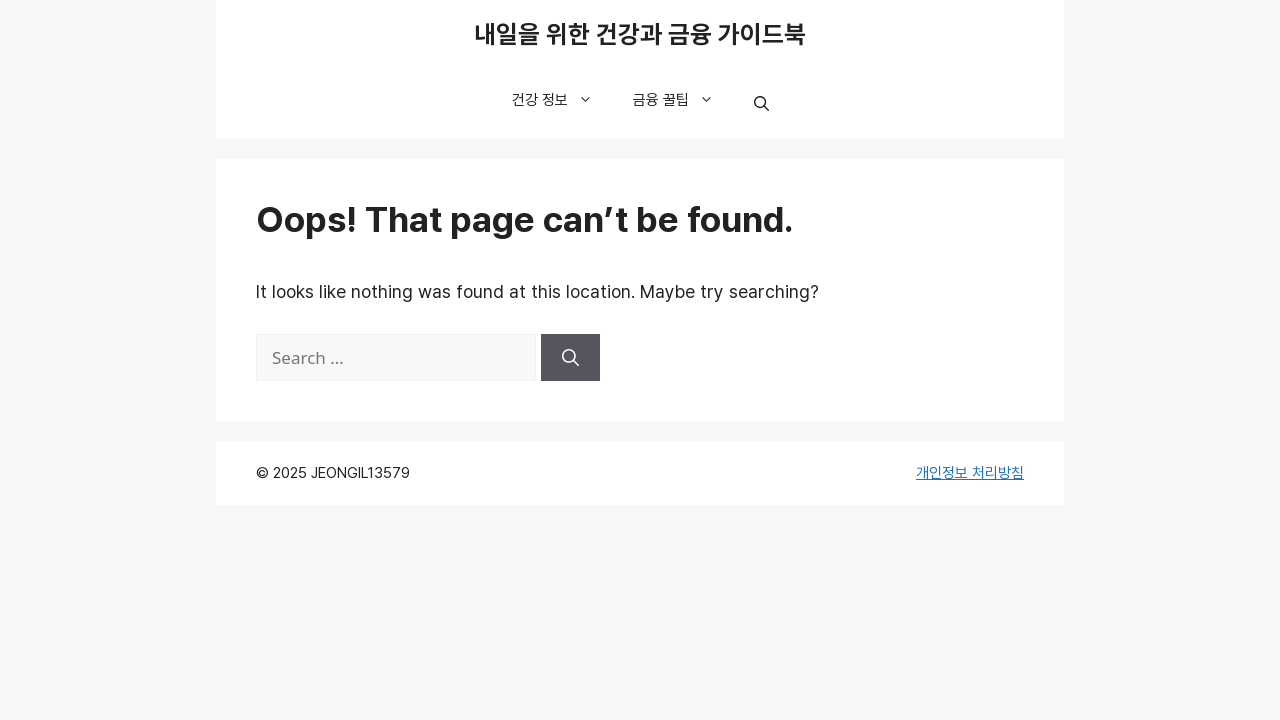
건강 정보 (562, 100)
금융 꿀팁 (683, 100)
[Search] (570, 358)
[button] (761, 105)
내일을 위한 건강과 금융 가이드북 (640, 35)
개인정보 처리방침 (970, 473)
